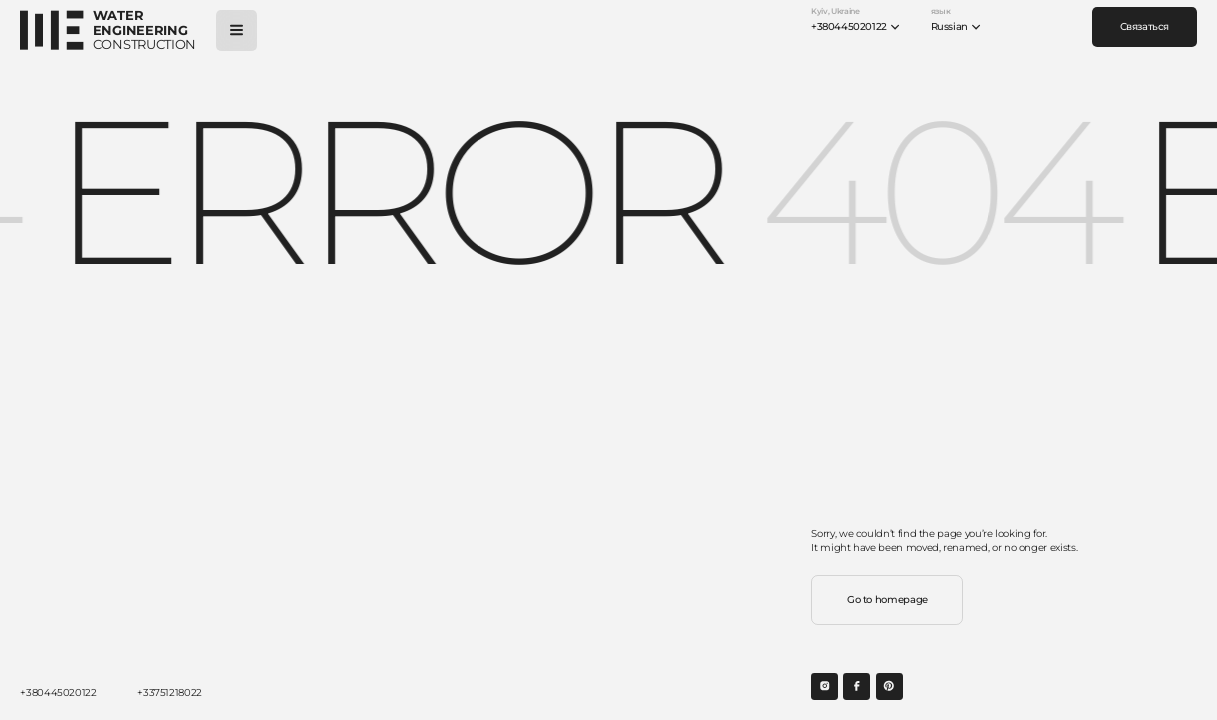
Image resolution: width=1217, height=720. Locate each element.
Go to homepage (887, 599)
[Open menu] (236, 30)
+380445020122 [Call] (58, 692)
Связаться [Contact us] (1144, 26)
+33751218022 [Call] (169, 692)
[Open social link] (824, 686)
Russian (956, 27)
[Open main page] (108, 30)
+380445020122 (855, 27)
